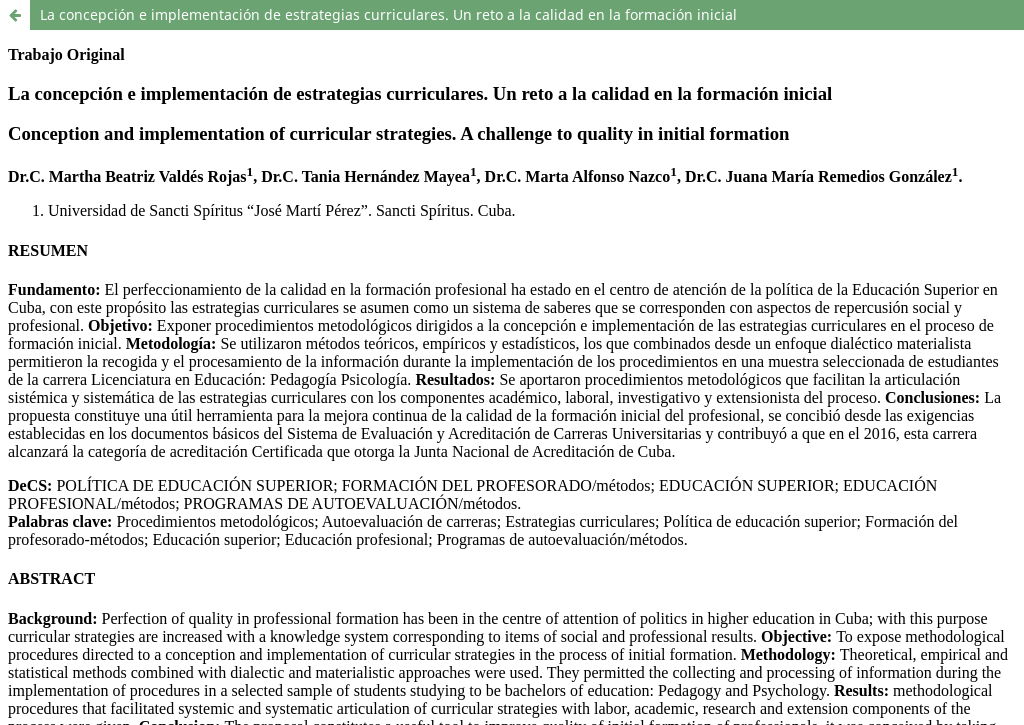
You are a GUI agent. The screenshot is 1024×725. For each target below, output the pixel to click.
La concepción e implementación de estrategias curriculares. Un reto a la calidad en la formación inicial (388, 14)
